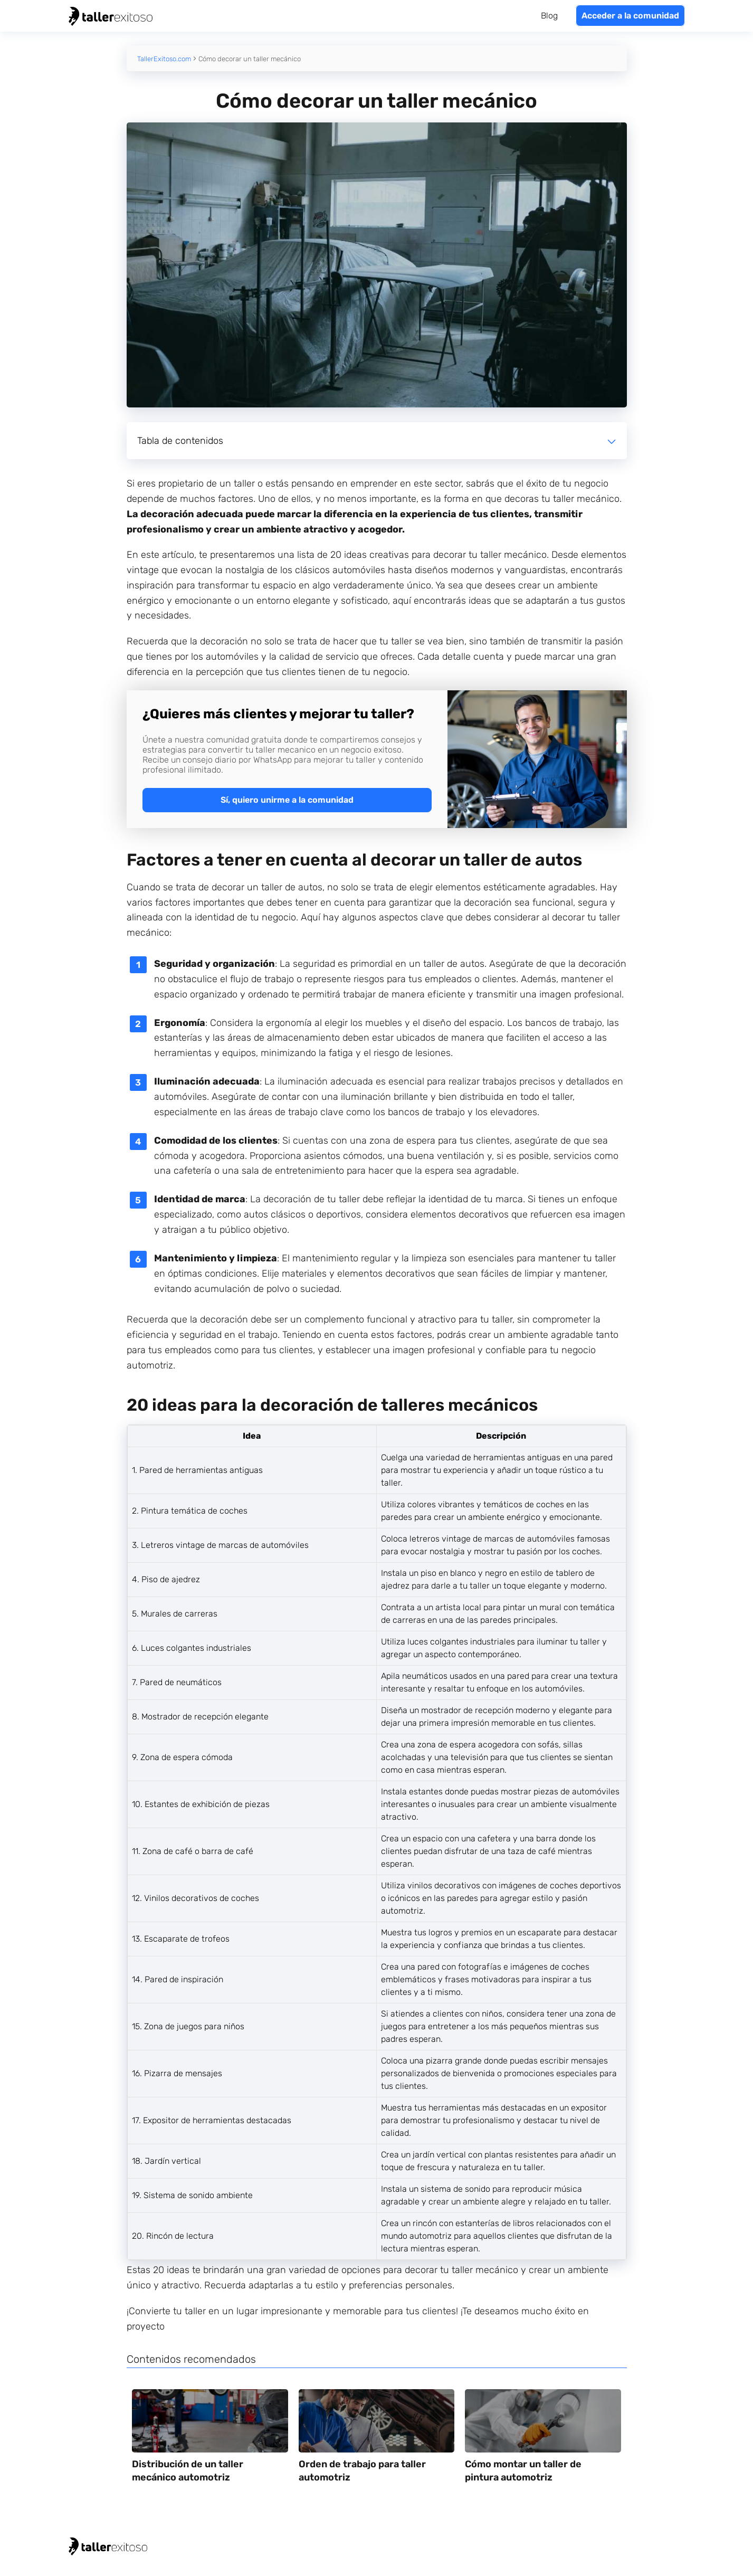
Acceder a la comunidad (630, 16)
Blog (549, 16)
